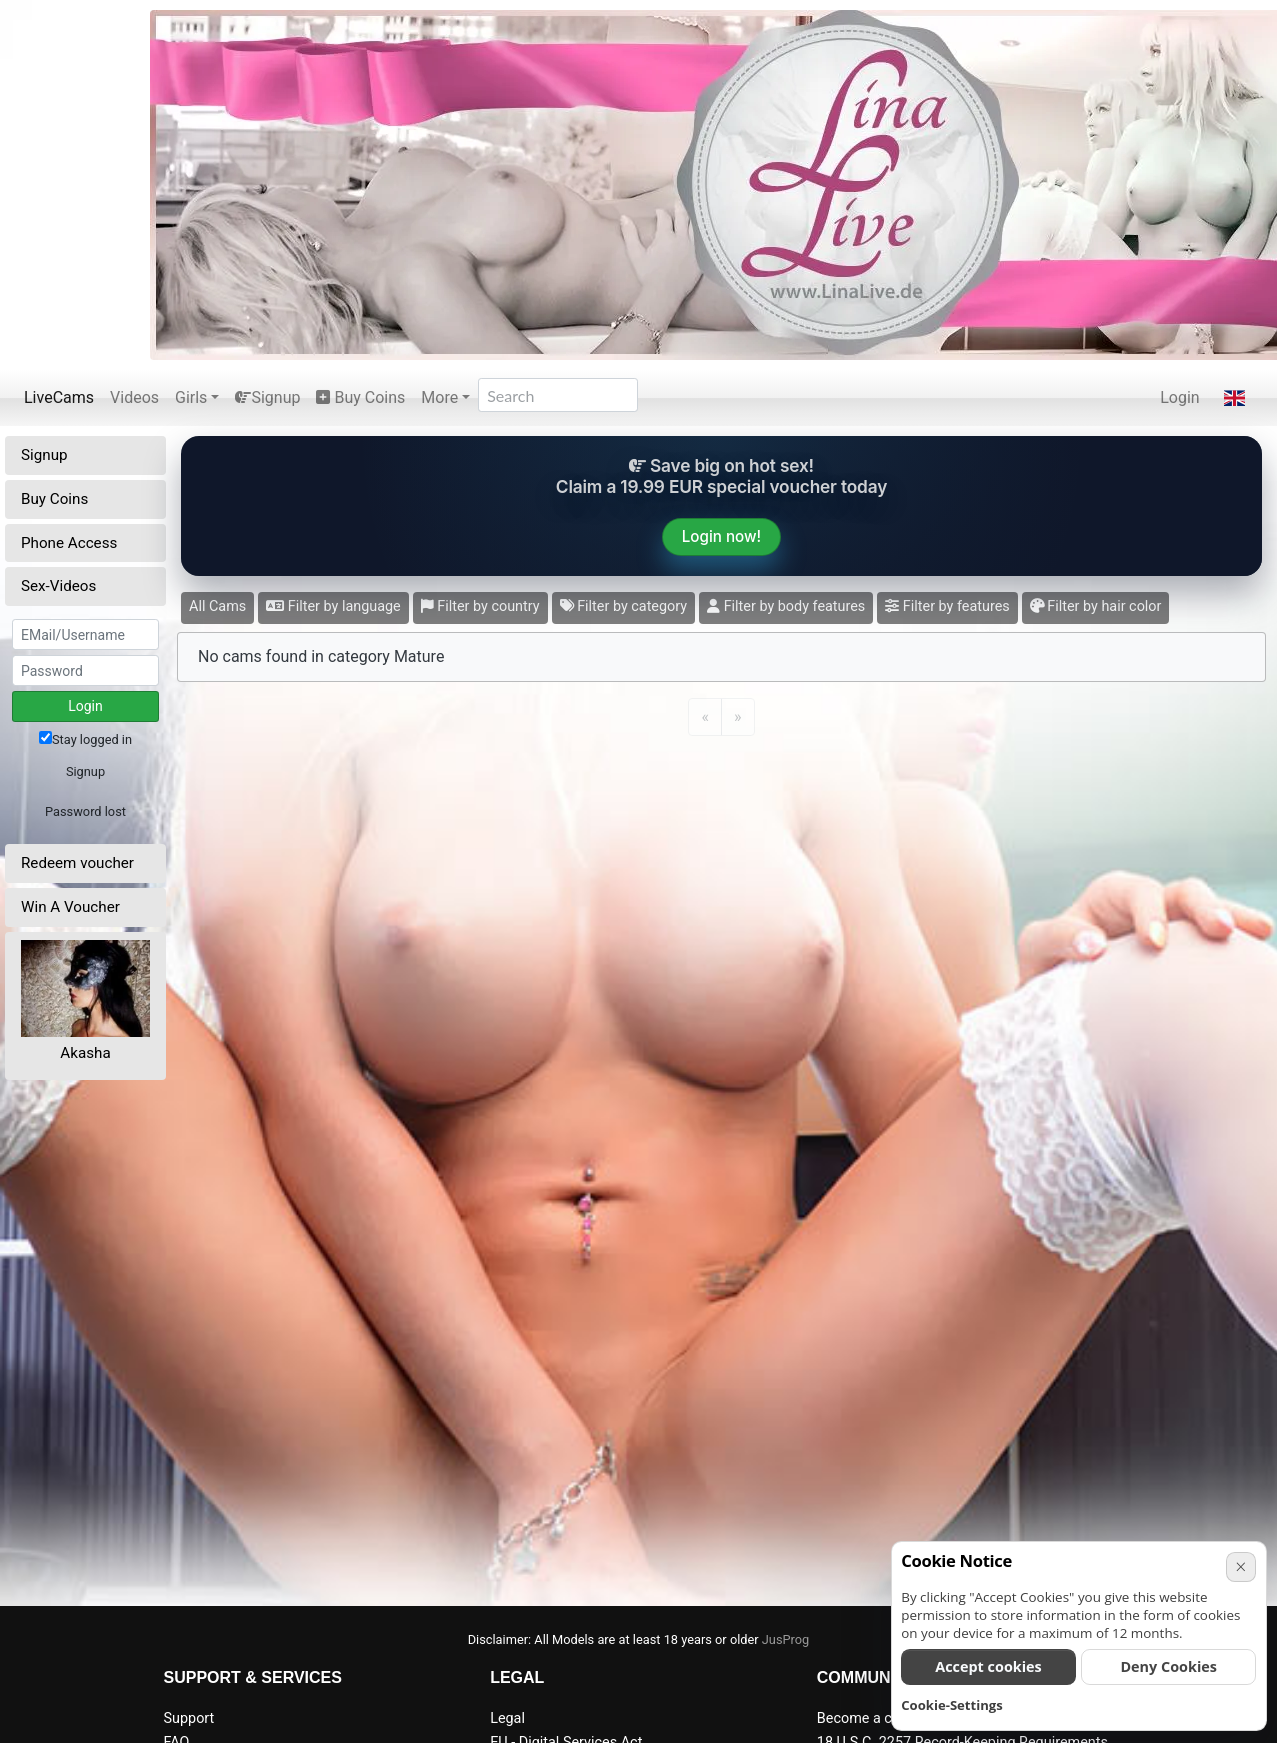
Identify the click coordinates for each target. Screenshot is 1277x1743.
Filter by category (624, 606)
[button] (1234, 398)
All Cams (217, 606)
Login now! (721, 536)
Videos (134, 397)
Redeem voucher (77, 863)
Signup (267, 397)
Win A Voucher (70, 907)
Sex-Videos (58, 586)
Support (189, 1718)
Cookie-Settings (952, 1705)
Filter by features (947, 606)
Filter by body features (786, 606)
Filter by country (480, 606)
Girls (191, 397)
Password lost (85, 811)
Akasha (85, 1053)
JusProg (786, 1639)
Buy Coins (360, 397)
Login (1179, 397)
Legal (507, 1718)
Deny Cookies (1168, 1666)
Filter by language (333, 606)
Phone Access (69, 543)
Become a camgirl (875, 1718)
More (439, 397)
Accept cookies (988, 1666)
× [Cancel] (1240, 1566)
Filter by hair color (1096, 606)
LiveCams (59, 397)
